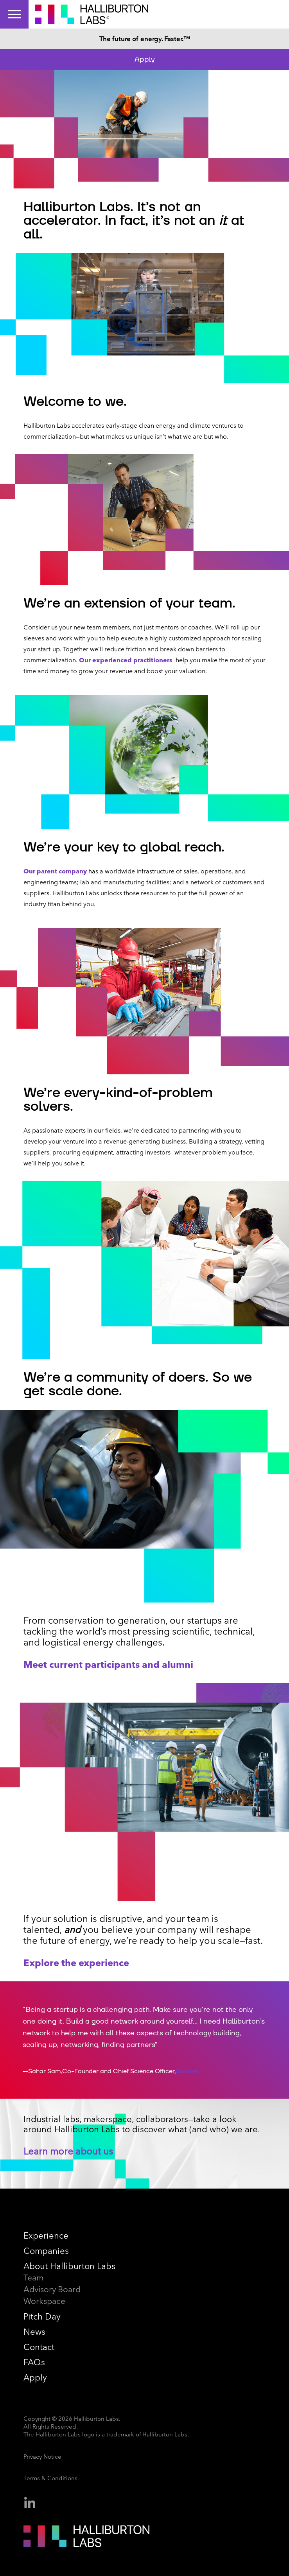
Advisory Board (52, 2289)
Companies (46, 2251)
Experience (45, 2235)
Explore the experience (76, 1962)
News (34, 2332)
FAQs (34, 2362)
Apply (145, 59)
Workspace (44, 2301)
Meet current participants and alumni (108, 1664)
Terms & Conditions (50, 2478)
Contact (38, 2347)
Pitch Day (42, 2316)
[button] (257, 2040)
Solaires (187, 2071)
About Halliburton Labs (69, 2266)
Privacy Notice (42, 2457)
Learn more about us (68, 2151)
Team (33, 2277)
